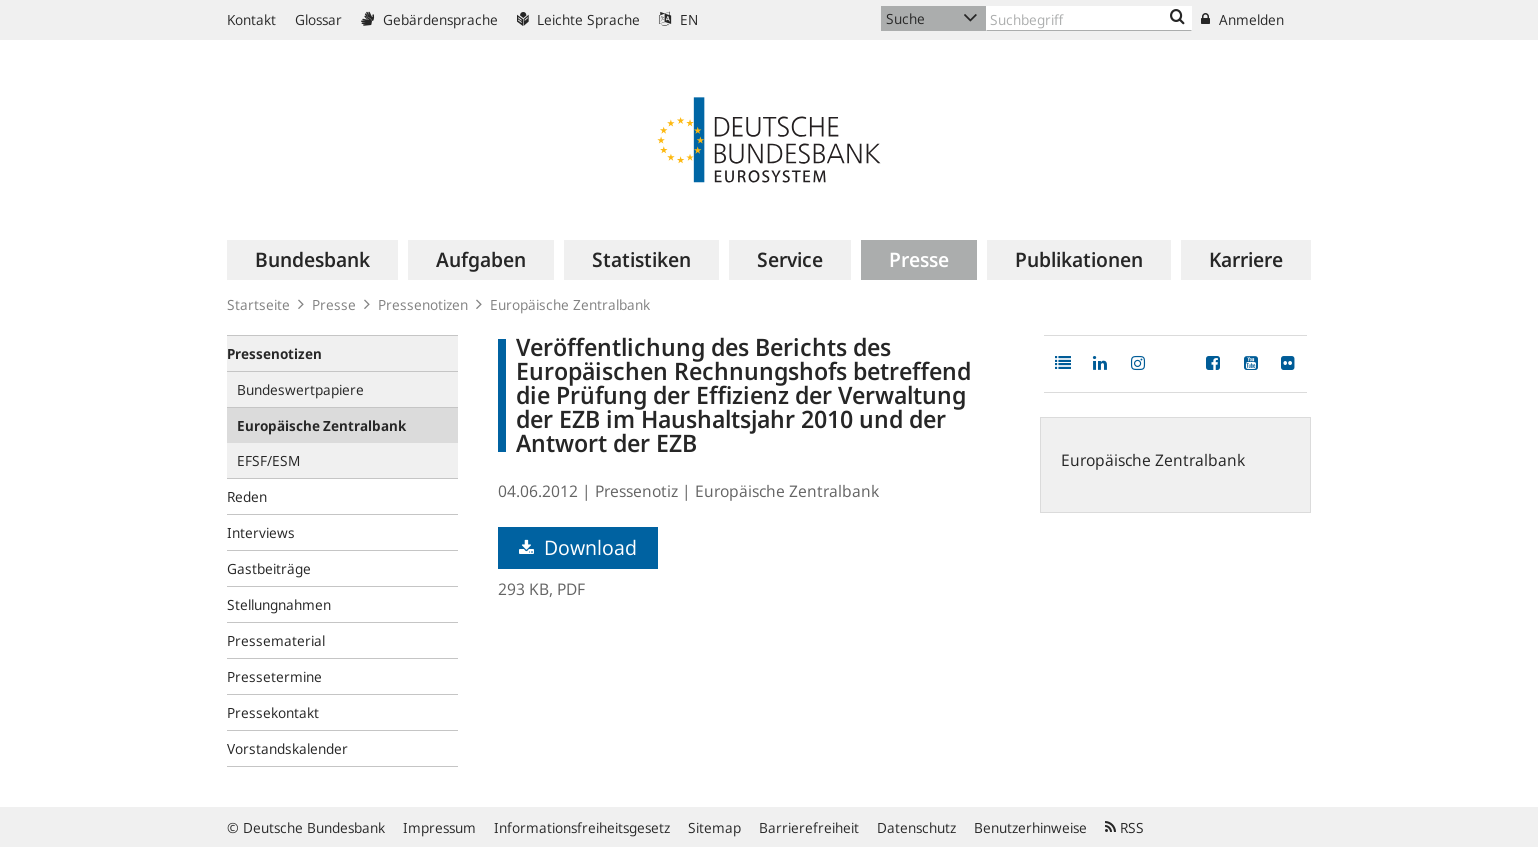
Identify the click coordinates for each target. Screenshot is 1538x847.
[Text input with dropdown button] (1089, 18)
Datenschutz (916, 827)
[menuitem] (312, 260)
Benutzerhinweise (1030, 827)
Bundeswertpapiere (300, 389)
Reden (247, 496)
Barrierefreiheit (809, 827)
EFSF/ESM (268, 460)
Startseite (258, 304)
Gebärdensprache (429, 19)
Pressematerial (276, 640)
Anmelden (1242, 19)
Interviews (261, 532)
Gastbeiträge (269, 568)
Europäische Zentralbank (570, 304)
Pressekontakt (273, 712)
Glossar (318, 19)
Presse (334, 304)
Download (578, 547)
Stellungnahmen (279, 604)
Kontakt (251, 19)
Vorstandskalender (287, 748)
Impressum (439, 827)
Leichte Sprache (578, 19)
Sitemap (714, 827)
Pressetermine (274, 676)
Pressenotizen (423, 304)
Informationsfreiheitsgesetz (582, 827)
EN (678, 19)
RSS (1124, 827)
